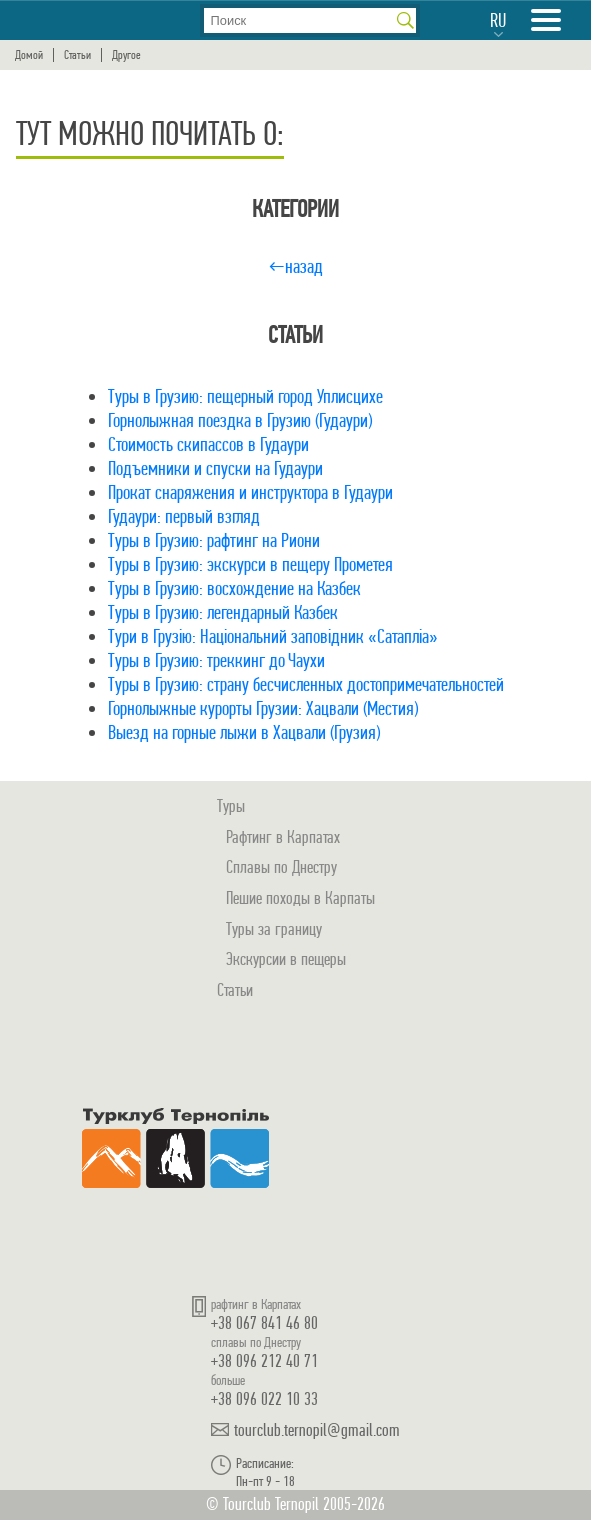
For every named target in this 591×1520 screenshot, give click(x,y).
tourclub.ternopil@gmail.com (317, 1430)
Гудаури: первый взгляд (184, 516)
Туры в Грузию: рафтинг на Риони (214, 540)
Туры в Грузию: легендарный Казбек (223, 612)
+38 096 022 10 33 (264, 1398)
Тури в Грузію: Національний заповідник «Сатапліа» (273, 636)
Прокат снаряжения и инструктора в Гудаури (250, 492)
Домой (29, 55)
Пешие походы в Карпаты (300, 897)
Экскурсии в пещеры (286, 958)
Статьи (77, 55)
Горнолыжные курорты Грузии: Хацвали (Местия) (263, 708)
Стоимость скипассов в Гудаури (208, 444)
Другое (126, 55)
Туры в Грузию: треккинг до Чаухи (216, 660)
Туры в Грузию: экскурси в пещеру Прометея (250, 564)
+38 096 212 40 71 (264, 1360)
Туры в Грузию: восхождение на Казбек (234, 588)
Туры (231, 805)
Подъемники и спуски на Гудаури (215, 468)
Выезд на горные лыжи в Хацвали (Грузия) (244, 732)
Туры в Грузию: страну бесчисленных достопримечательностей (306, 684)
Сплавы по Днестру (281, 866)
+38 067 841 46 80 (264, 1322)
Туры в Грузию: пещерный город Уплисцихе (245, 396)
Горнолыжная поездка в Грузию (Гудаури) (240, 420)
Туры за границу (274, 928)
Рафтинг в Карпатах (283, 836)
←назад (295, 266)
